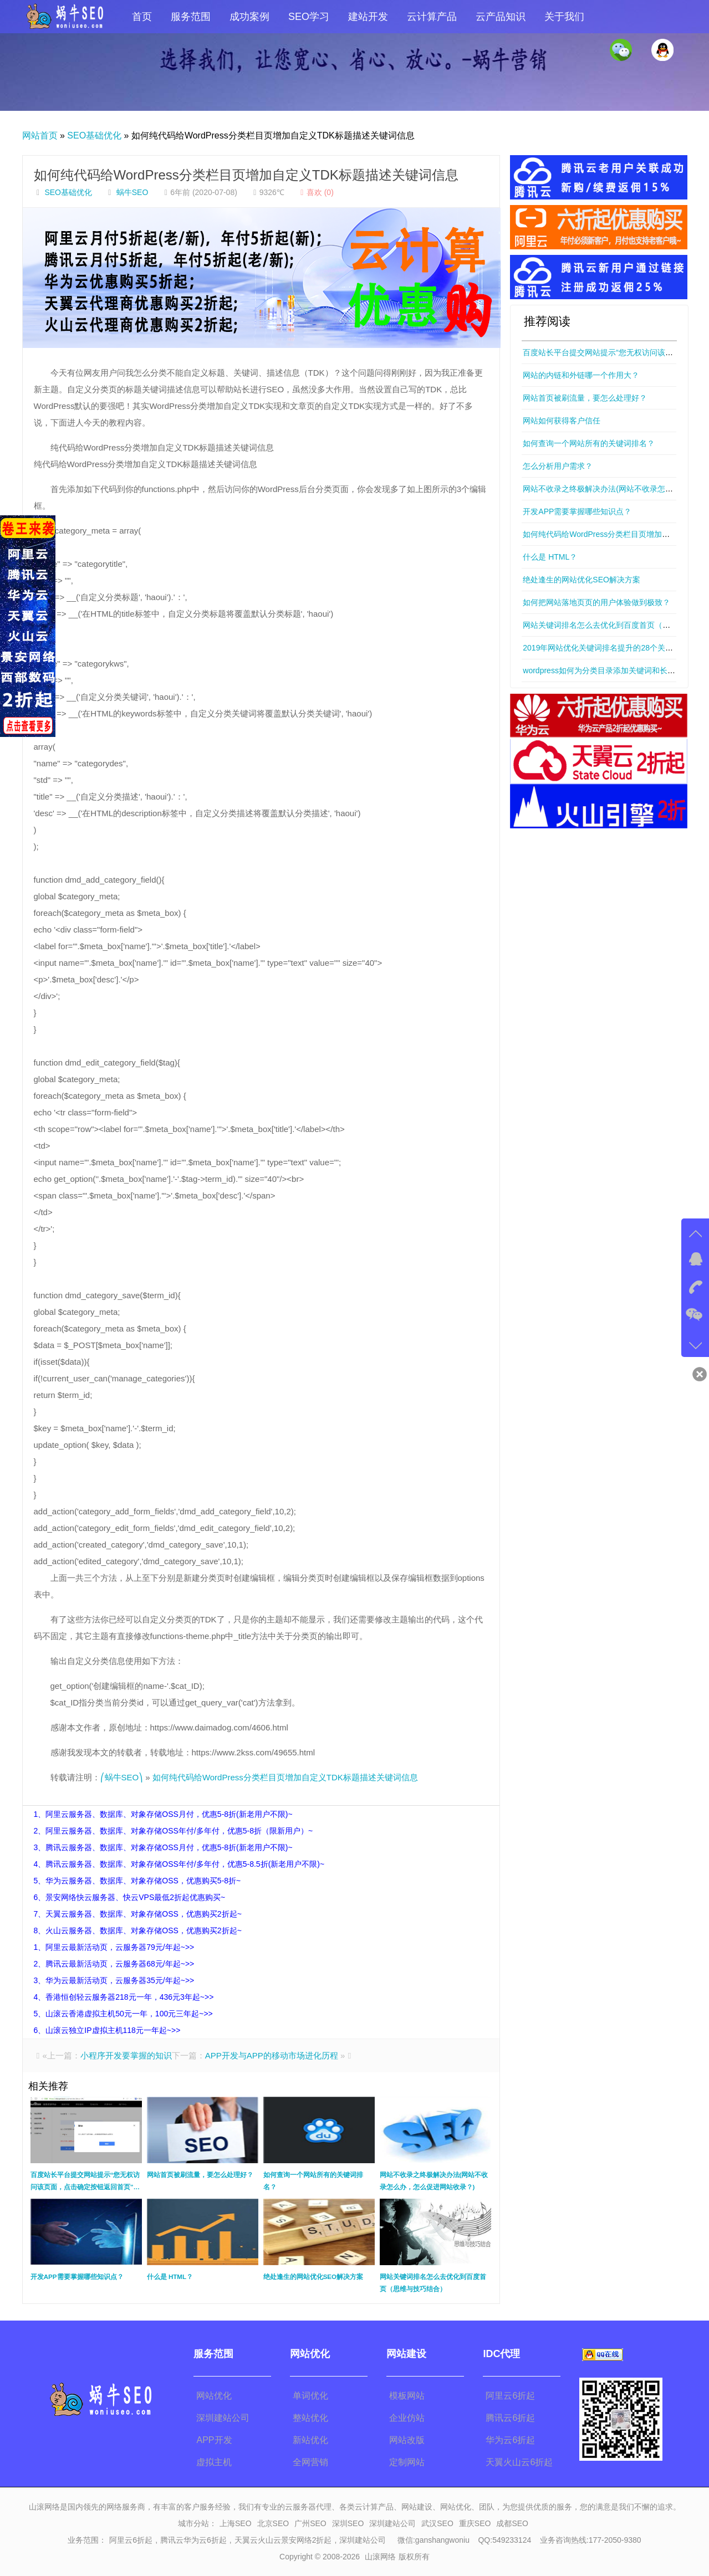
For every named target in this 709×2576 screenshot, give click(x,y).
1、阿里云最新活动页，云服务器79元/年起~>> (114, 1947)
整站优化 (310, 2418)
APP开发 (214, 2440)
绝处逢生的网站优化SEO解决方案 (581, 579)
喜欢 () (316, 192)
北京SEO (273, 2523)
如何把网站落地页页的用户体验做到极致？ (596, 602)
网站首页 (40, 135)
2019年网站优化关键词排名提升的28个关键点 (602, 647)
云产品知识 (501, 16)
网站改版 (407, 2440)
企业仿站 (407, 2418)
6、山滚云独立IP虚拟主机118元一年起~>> (107, 2030)
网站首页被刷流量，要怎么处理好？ (585, 397)
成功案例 (249, 16)
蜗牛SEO (132, 192)
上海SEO (236, 2523)
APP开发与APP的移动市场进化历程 (271, 2055)
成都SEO (512, 2523)
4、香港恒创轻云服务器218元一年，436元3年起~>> (124, 1997)
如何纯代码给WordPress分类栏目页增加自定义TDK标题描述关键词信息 (246, 174)
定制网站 (407, 2462)
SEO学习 (308, 16)
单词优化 (310, 2395)
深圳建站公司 (222, 2418)
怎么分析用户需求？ (558, 466)
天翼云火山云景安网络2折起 (283, 2540)
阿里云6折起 (510, 2395)
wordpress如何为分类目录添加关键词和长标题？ (607, 670)
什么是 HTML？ (550, 556)
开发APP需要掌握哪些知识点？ (577, 511)
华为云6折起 (510, 2440)
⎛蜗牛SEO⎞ (122, 1777)
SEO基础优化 (94, 135)
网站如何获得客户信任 (561, 420)
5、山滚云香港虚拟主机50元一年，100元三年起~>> (123, 2013)
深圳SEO (348, 2523)
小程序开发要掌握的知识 (126, 2055)
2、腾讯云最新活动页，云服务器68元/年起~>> (114, 1963)
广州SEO (310, 2523)
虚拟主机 (214, 2462)
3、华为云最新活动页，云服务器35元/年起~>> (114, 1980)
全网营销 (310, 2462)
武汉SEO (437, 2523)
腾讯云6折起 (510, 2418)
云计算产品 (432, 16)
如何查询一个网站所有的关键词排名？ (589, 443)
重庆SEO (475, 2523)
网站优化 (214, 2395)
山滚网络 (380, 2556)
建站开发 (368, 16)
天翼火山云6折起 (519, 2462)
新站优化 (310, 2440)
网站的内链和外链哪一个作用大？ (581, 375)
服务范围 (191, 16)
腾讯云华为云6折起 (193, 2540)
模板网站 (407, 2395)
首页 (142, 16)
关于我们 (564, 16)
